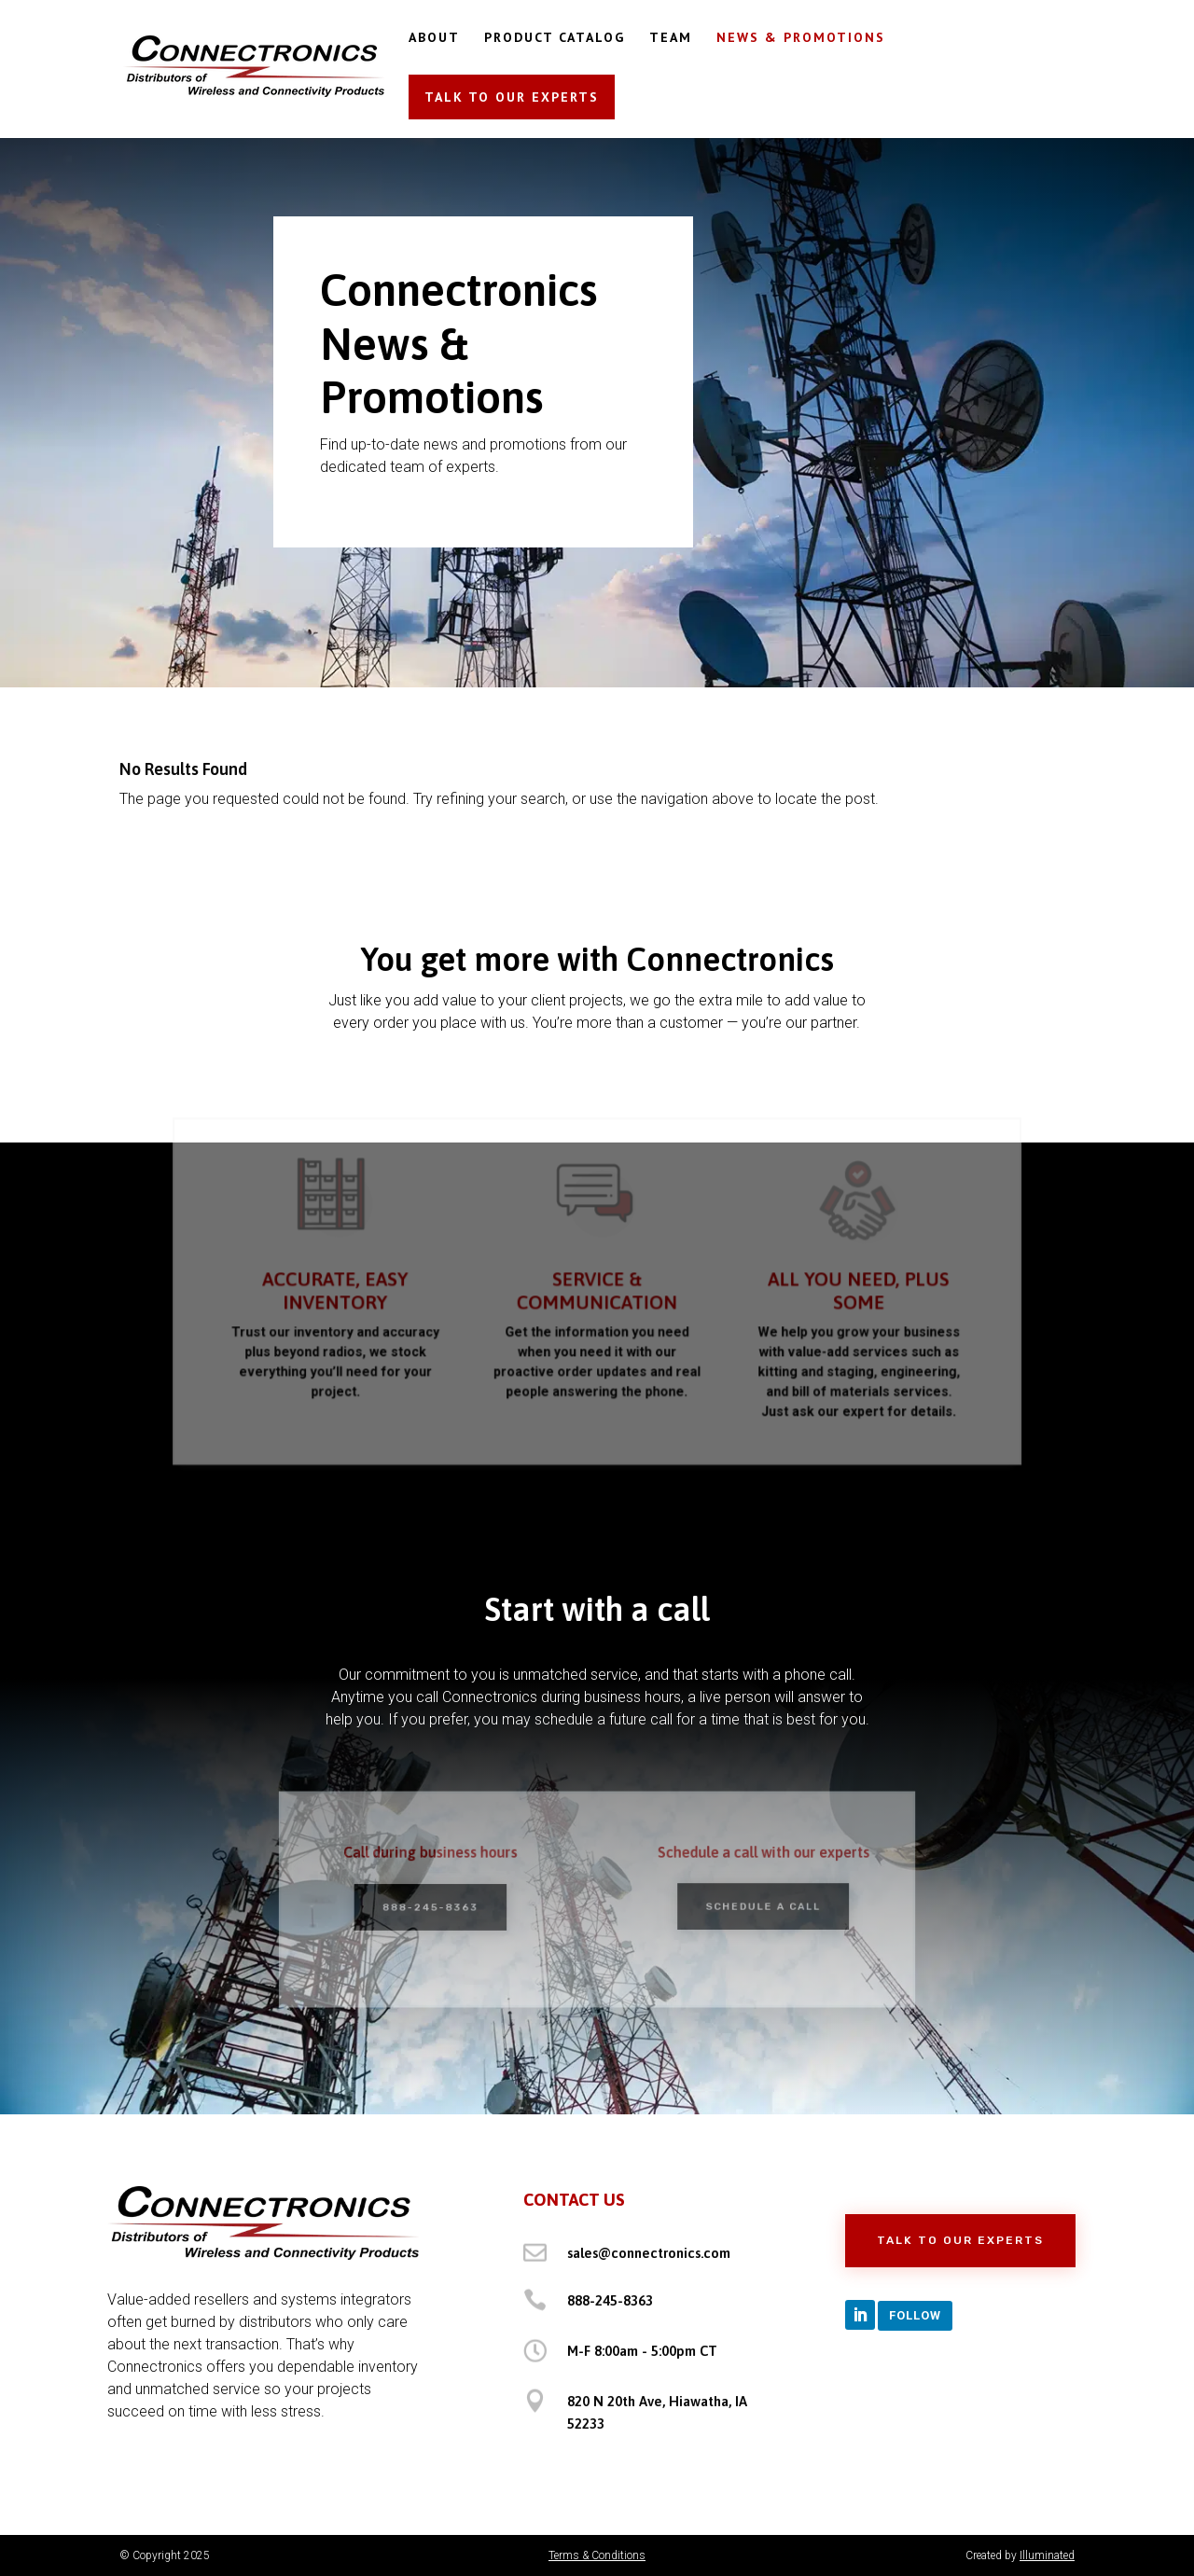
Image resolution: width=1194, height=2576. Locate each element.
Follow (915, 2315)
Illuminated (1047, 2555)
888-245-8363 (442, 1907)
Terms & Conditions (597, 2555)
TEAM (670, 38)
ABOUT (434, 38)
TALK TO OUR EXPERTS (511, 97)
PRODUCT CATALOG (554, 38)
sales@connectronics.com (648, 2253)
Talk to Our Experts (960, 2240)
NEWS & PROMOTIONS (800, 38)
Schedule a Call (751, 1906)
